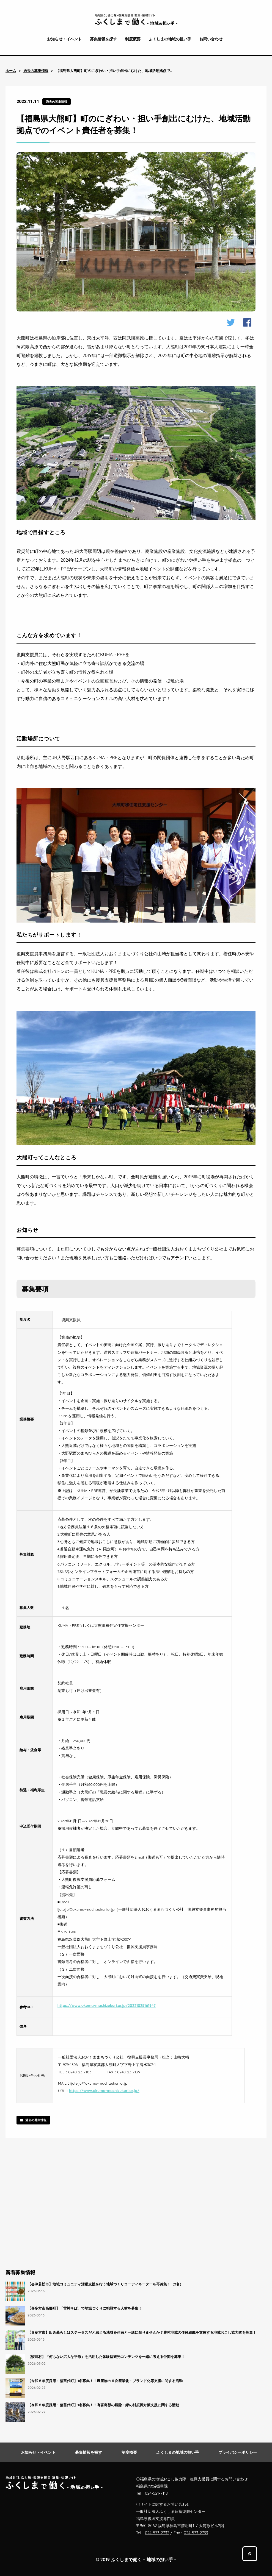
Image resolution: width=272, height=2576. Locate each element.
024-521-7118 (156, 2493)
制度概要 (133, 39)
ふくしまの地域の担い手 (170, 39)
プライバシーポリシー (237, 2452)
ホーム (11, 71)
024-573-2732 (157, 2532)
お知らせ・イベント (64, 39)
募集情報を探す (103, 39)
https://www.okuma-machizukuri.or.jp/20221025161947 (106, 2005)
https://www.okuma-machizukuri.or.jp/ (104, 2090)
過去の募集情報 (35, 71)
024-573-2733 (196, 2532)
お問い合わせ (210, 39)
